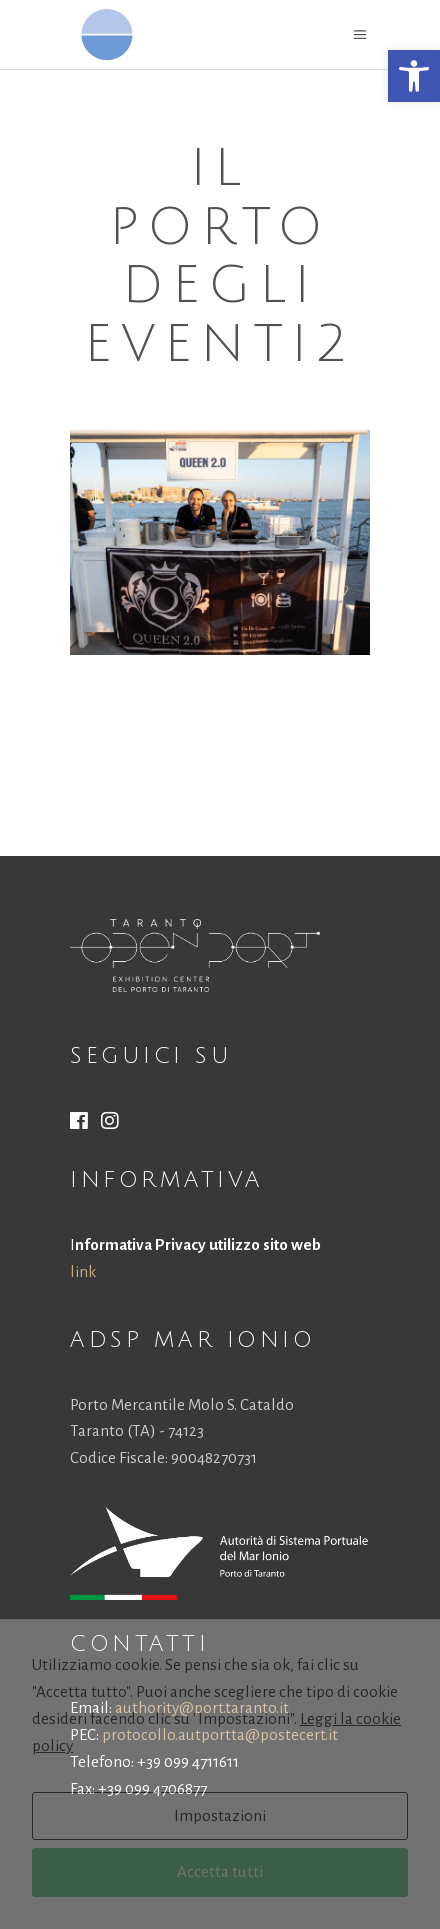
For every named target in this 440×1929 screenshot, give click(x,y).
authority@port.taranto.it (202, 1707)
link (83, 1271)
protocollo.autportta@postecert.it (220, 1734)
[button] (414, 76)
